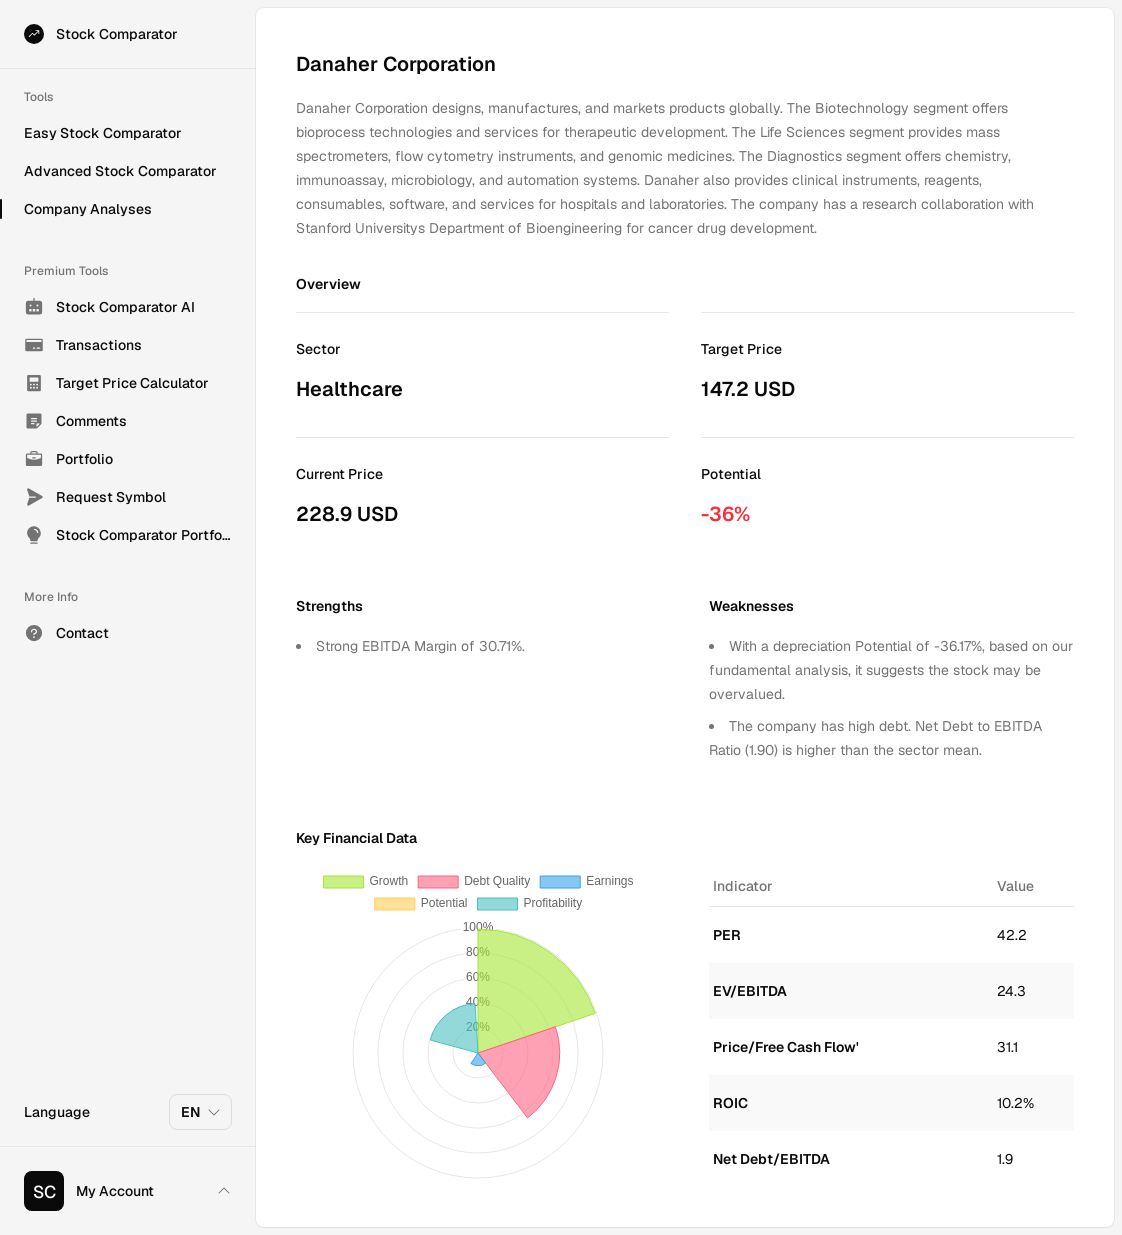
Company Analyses (88, 209)
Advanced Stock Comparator (120, 171)
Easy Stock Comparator (103, 133)
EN (201, 1112)
